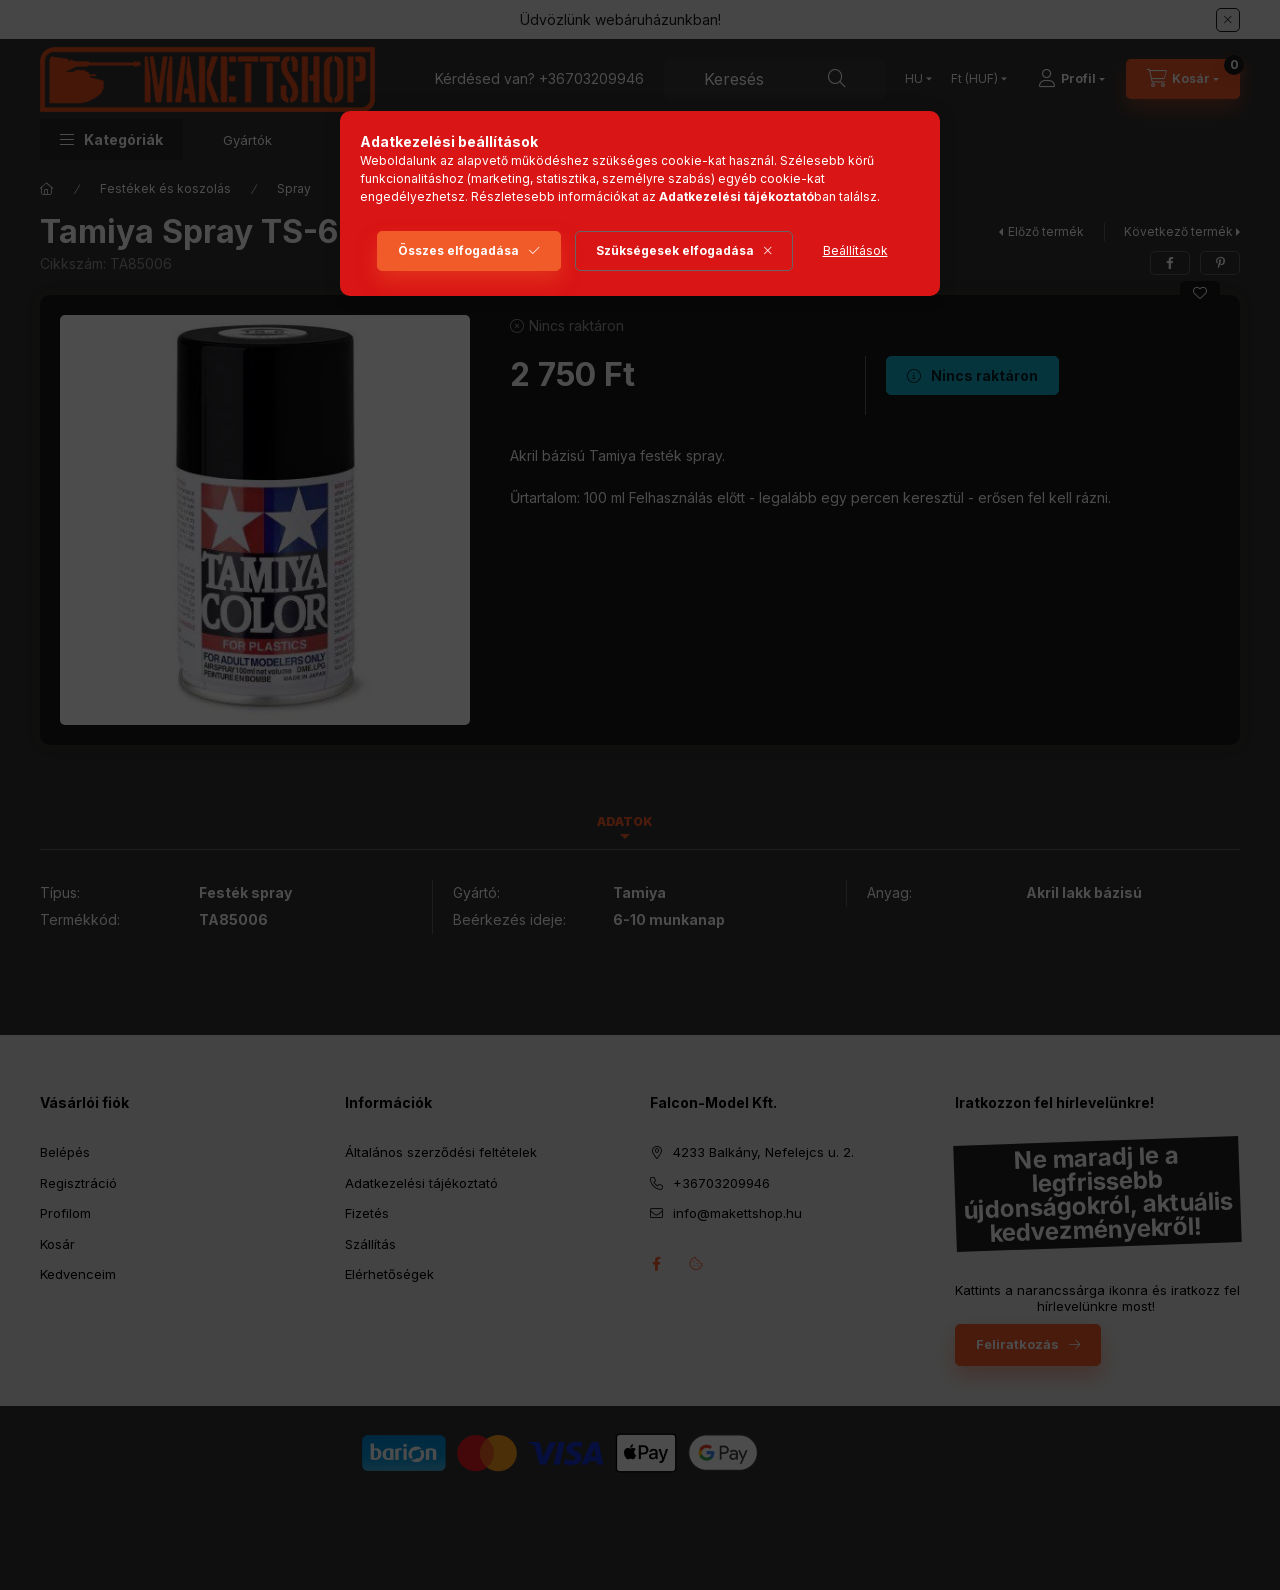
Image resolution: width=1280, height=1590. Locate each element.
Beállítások (855, 250)
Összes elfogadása (458, 250)
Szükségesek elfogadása (675, 250)
